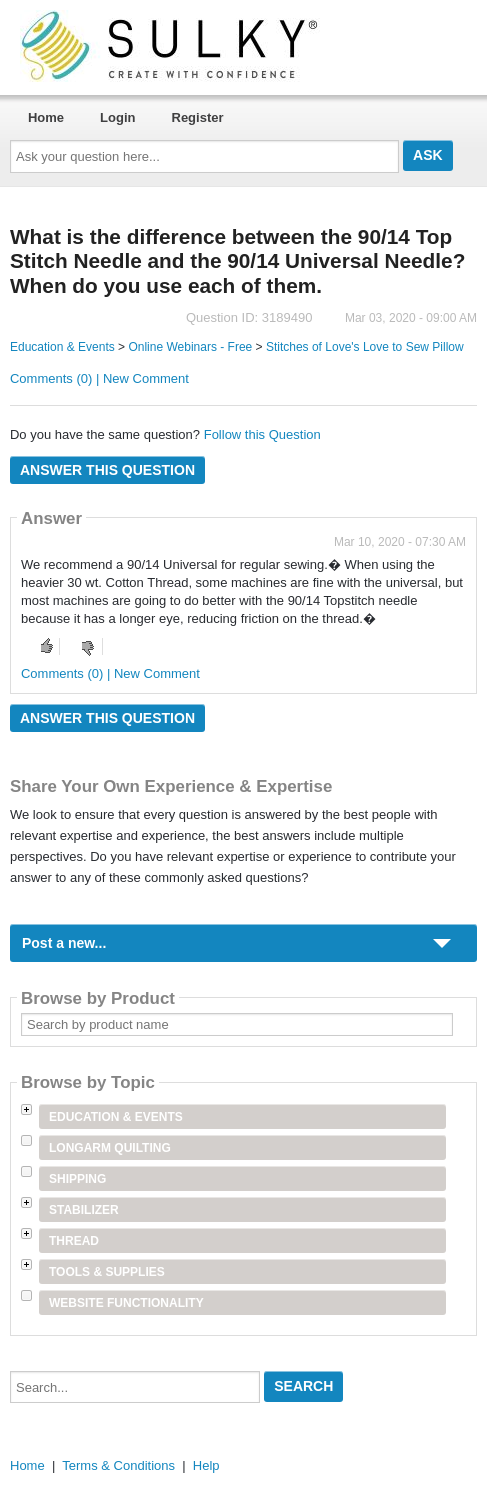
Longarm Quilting (110, 1148)
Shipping (77, 1179)
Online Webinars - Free (190, 347)
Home (46, 117)
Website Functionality (126, 1303)
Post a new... (64, 943)
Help (206, 1465)
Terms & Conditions (118, 1465)
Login (117, 117)
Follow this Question (262, 434)
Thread (74, 1241)
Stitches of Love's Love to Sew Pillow (365, 347)
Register (198, 117)
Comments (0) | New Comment (99, 378)
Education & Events (62, 347)
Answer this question (107, 470)
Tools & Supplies (107, 1272)
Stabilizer (84, 1210)
